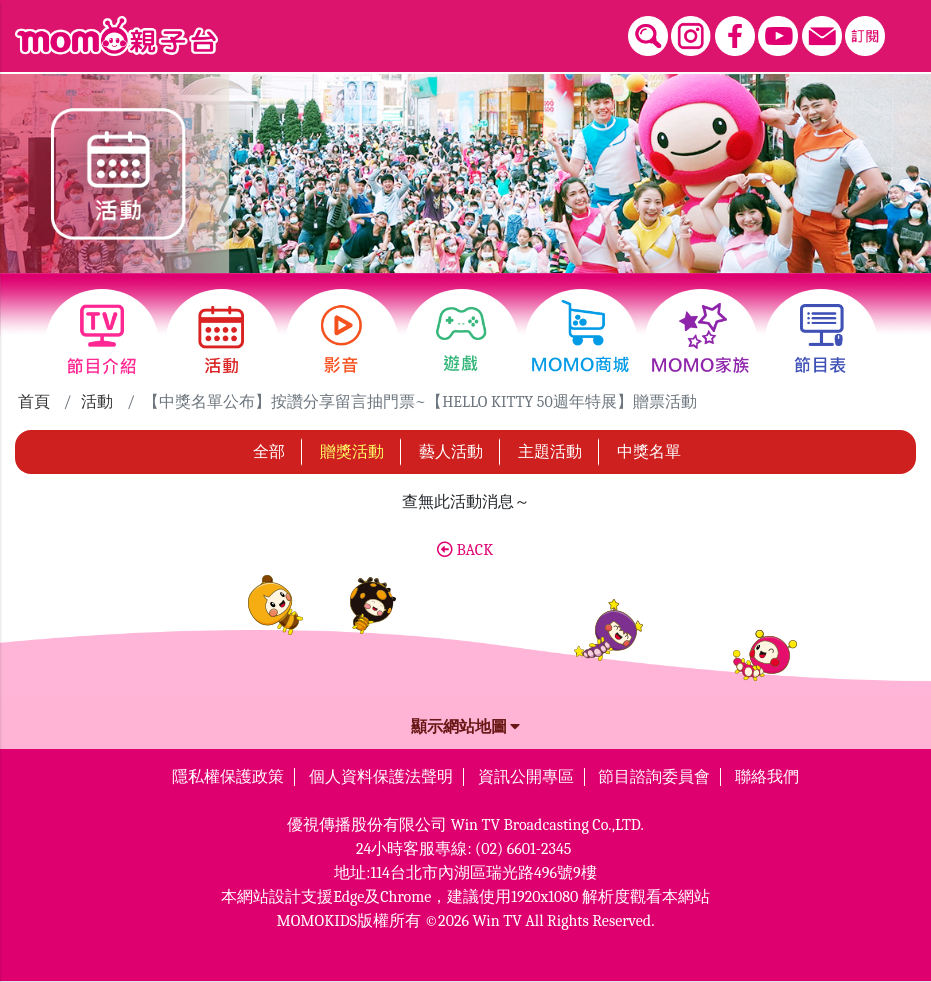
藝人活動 (451, 452)
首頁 (34, 402)
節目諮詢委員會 (654, 777)
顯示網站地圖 (466, 727)
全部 (269, 452)
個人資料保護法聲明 (381, 777)
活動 (97, 402)
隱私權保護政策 (228, 777)
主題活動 (550, 452)
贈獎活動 (352, 452)
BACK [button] (465, 550)
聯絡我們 (767, 777)
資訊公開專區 (526, 777)
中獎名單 (649, 452)
